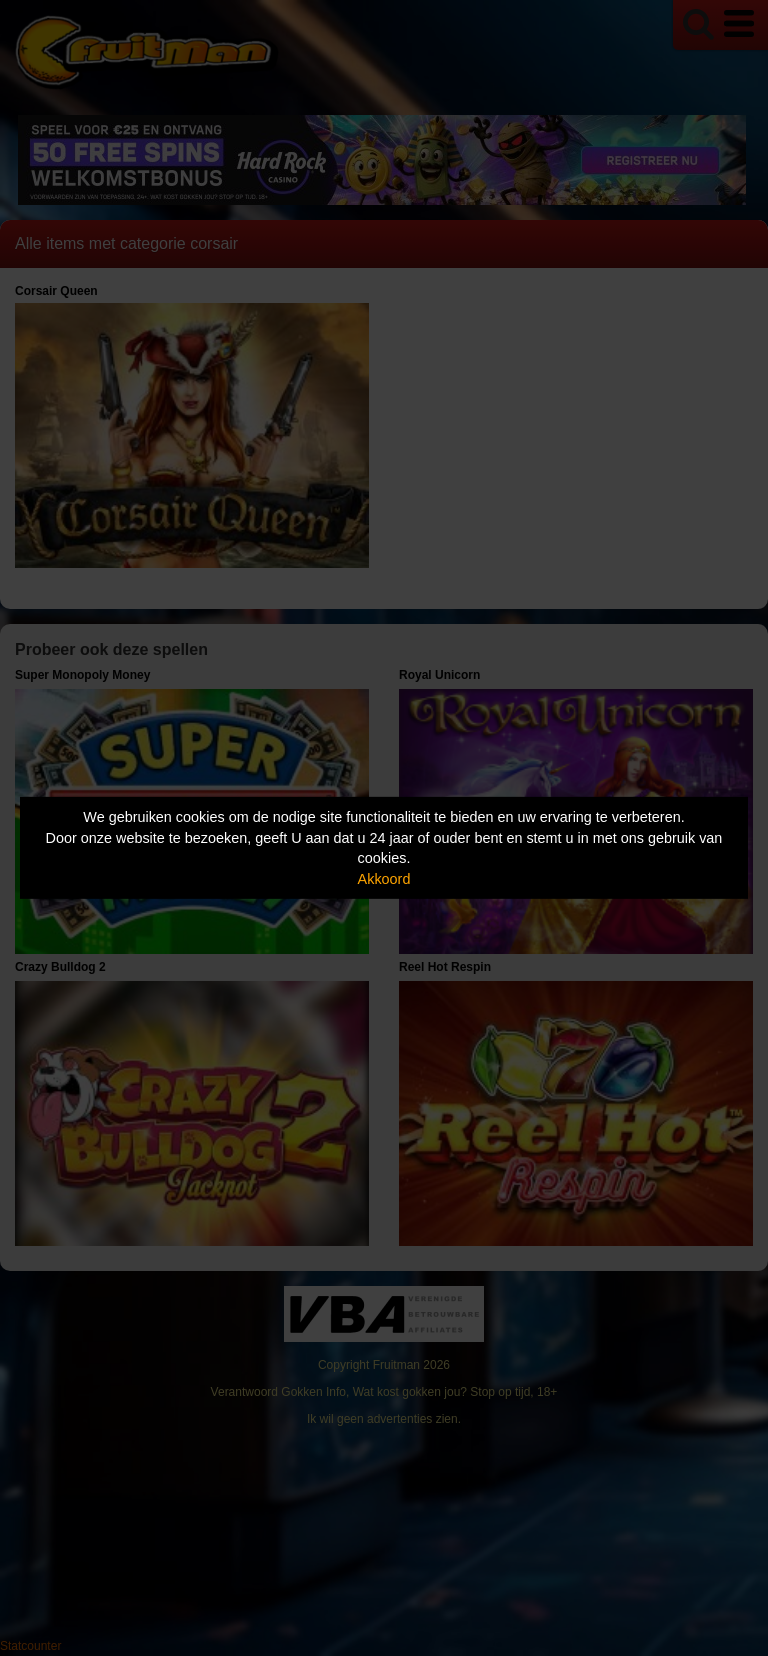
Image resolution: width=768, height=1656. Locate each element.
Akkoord (384, 879)
